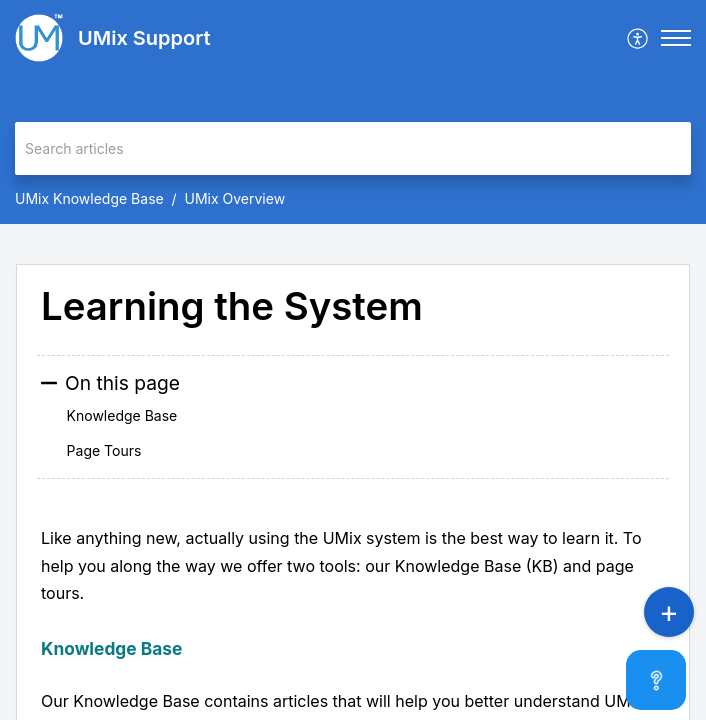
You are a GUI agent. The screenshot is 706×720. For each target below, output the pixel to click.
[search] (353, 148)
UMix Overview (235, 198)
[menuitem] (638, 38)
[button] (638, 38)
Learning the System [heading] (232, 307)
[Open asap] (666, 680)
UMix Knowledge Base (89, 198)
